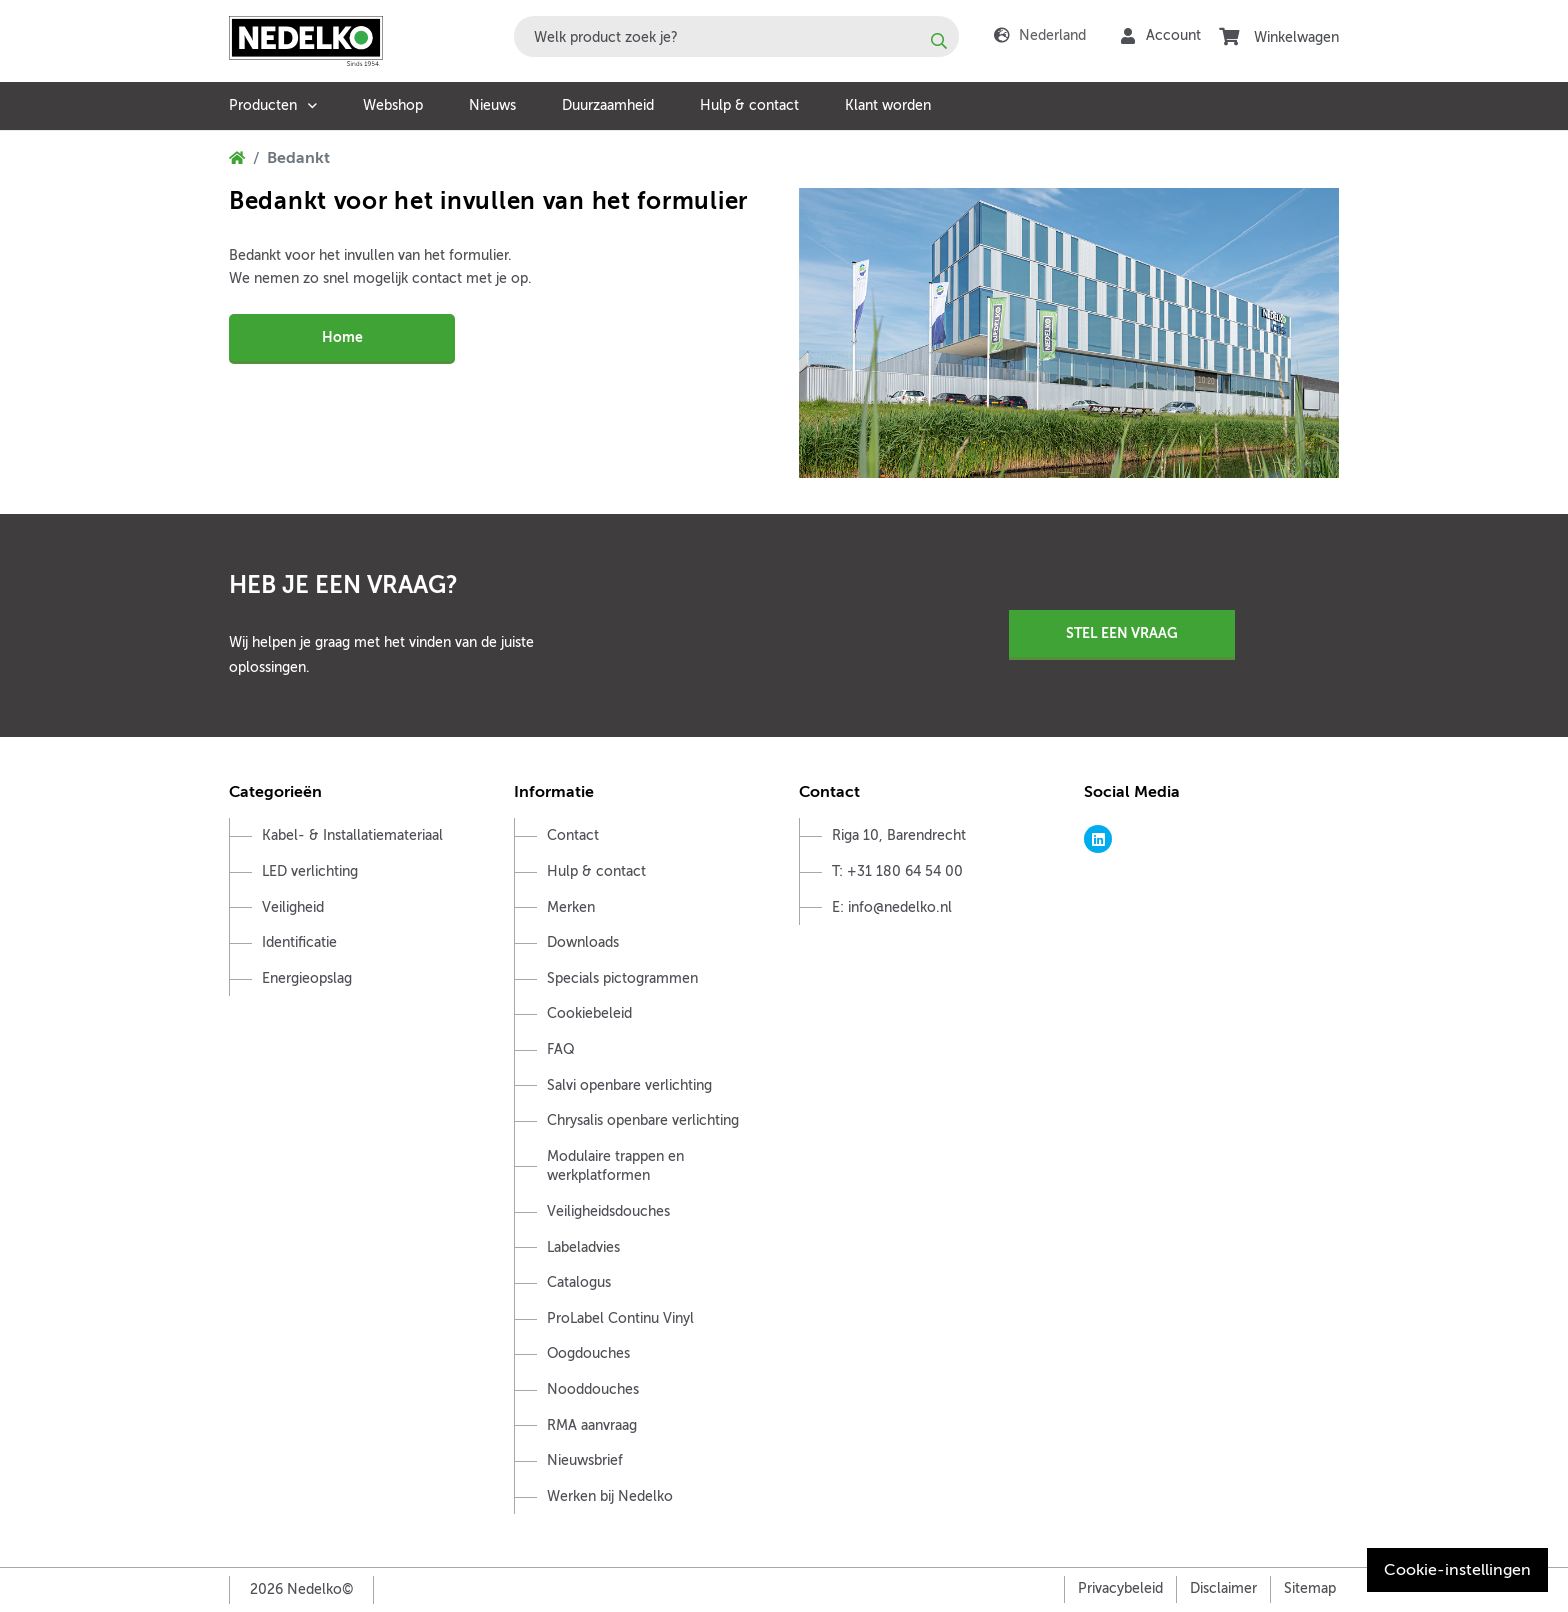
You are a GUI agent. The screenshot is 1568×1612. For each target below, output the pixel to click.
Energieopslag (307, 978)
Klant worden (888, 105)
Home (342, 337)
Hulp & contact (749, 105)
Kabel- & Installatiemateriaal (352, 835)
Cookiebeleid (589, 1013)
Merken (571, 907)
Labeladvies (583, 1247)
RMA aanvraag (592, 1425)
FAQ (561, 1049)
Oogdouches (588, 1353)
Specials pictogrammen (622, 978)
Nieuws (492, 105)
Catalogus (579, 1282)
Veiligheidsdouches (608, 1211)
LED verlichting (310, 871)
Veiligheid (293, 907)
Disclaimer (1223, 1588)
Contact (573, 835)
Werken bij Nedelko (610, 1496)
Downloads (583, 942)
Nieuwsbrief (585, 1460)
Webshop (393, 105)
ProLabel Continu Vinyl (620, 1318)
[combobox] (736, 36)
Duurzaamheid (608, 105)
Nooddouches (593, 1389)
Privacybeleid (1120, 1588)
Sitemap (1310, 1588)
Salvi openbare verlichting (629, 1085)
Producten (263, 105)
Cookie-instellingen (1457, 1570)
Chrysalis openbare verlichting (643, 1120)
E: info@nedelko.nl (892, 907)
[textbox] (736, 36)
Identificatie (299, 942)
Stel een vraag (1122, 633)
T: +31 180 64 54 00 (897, 871)
